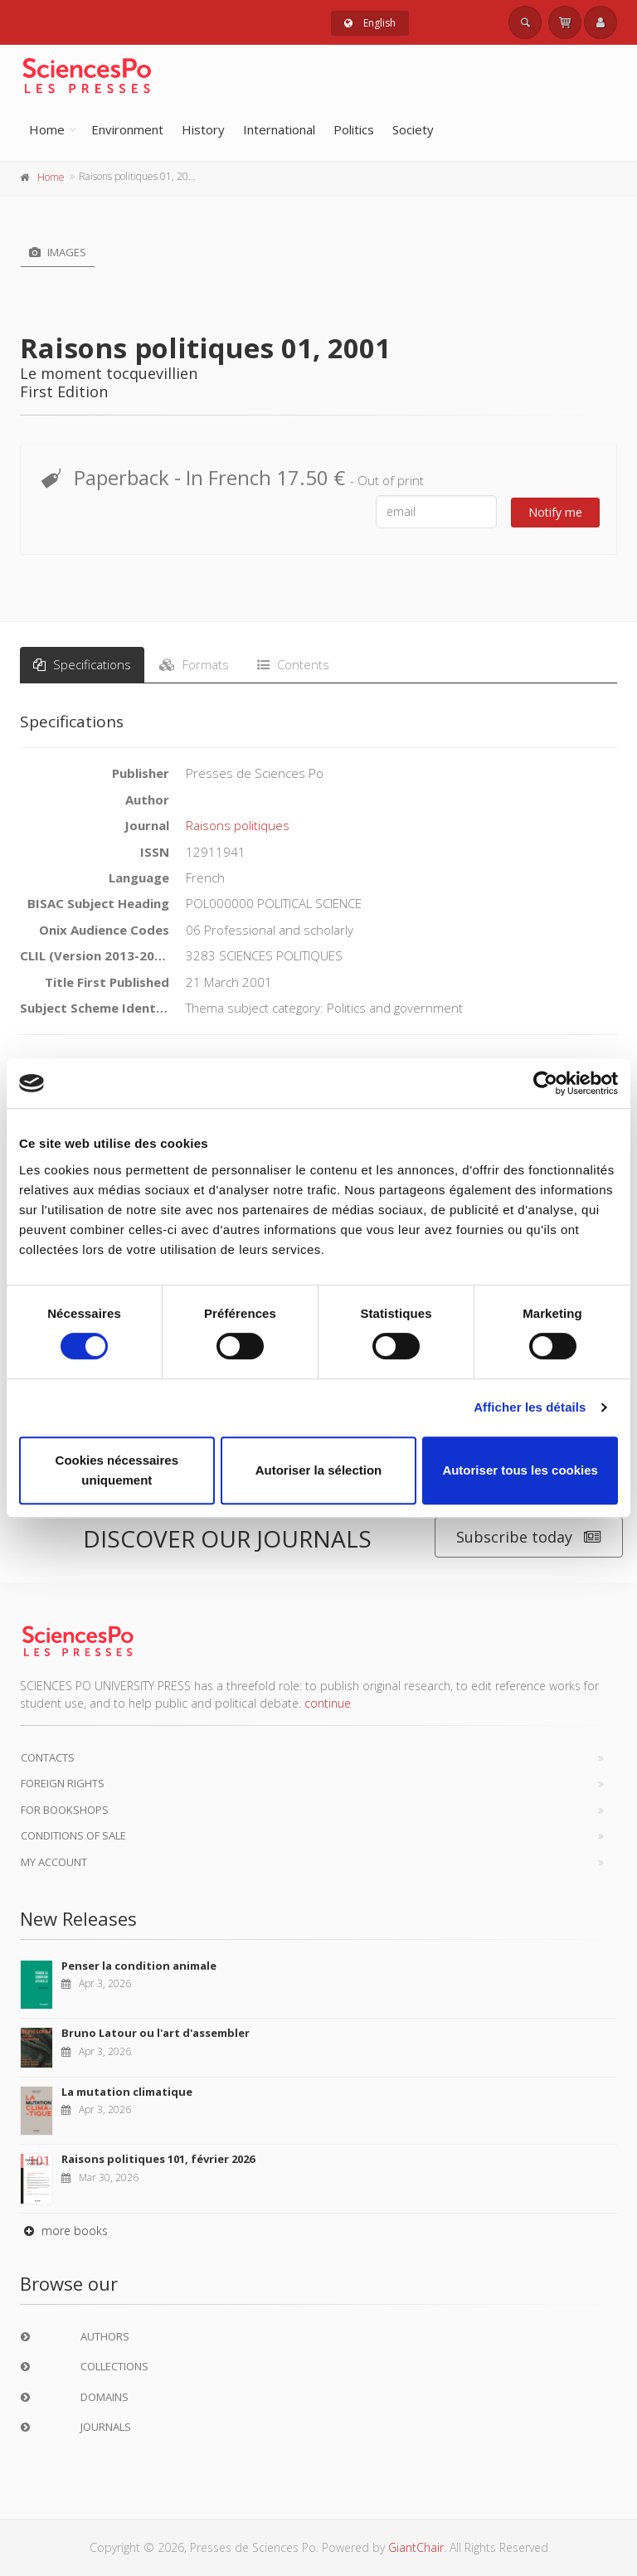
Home (47, 129)
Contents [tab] (293, 664)
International (279, 129)
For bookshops (65, 1809)
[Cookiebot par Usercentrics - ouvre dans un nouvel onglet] (545, 1083)
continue (327, 1703)
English (370, 23)
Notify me (555, 512)
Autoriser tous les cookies (520, 1470)
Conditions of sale (73, 1835)
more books (64, 2230)
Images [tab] (57, 252)
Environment (127, 129)
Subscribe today (528, 1537)
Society (413, 129)
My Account (54, 1861)
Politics (353, 129)
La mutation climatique (126, 2091)
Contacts (48, 1757)
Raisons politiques (237, 825)
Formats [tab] (194, 664)
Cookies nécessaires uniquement (117, 1470)
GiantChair (416, 2547)
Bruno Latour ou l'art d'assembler (155, 2032)
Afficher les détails (530, 1407)
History (203, 129)
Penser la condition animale (138, 1965)
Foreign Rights (63, 1783)
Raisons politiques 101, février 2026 (158, 2158)
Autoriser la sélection (318, 1470)
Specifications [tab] (82, 664)
